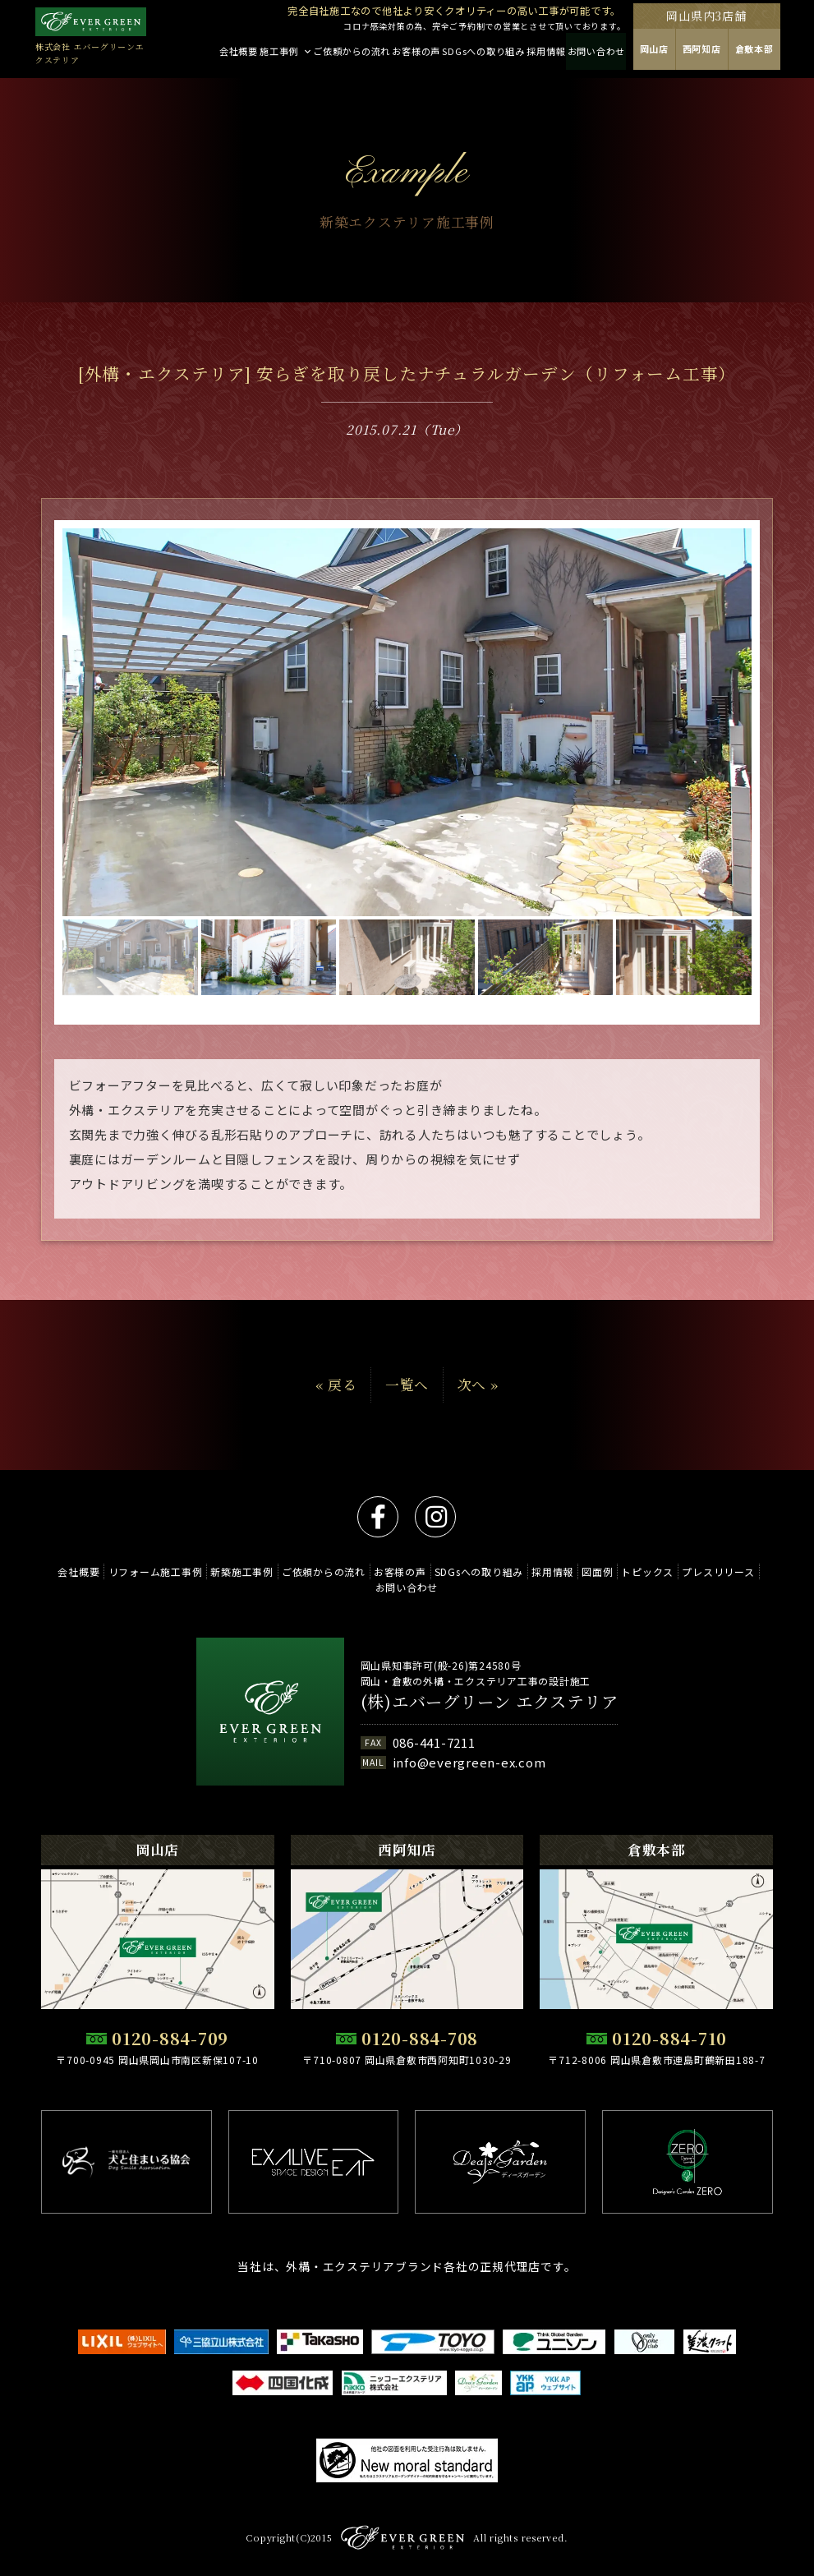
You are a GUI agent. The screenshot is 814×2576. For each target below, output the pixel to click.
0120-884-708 (419, 2038)
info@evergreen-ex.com (469, 1762)
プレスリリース (369, 1587)
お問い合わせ (449, 1587)
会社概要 (100, 1571)
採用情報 (602, 1571)
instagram (435, 1516)
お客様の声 (440, 1571)
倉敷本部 (788, 54)
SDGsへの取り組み (524, 1571)
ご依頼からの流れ (359, 1571)
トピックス (707, 1571)
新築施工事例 (273, 1571)
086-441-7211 (434, 1742)
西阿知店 (735, 54)
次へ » (478, 1384)
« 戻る (335, 1384)
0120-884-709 (170, 2038)
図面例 (652, 1571)
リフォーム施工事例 (181, 1571)
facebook (377, 1516)
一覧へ (407, 1384)
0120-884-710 (669, 2038)
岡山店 (688, 54)
